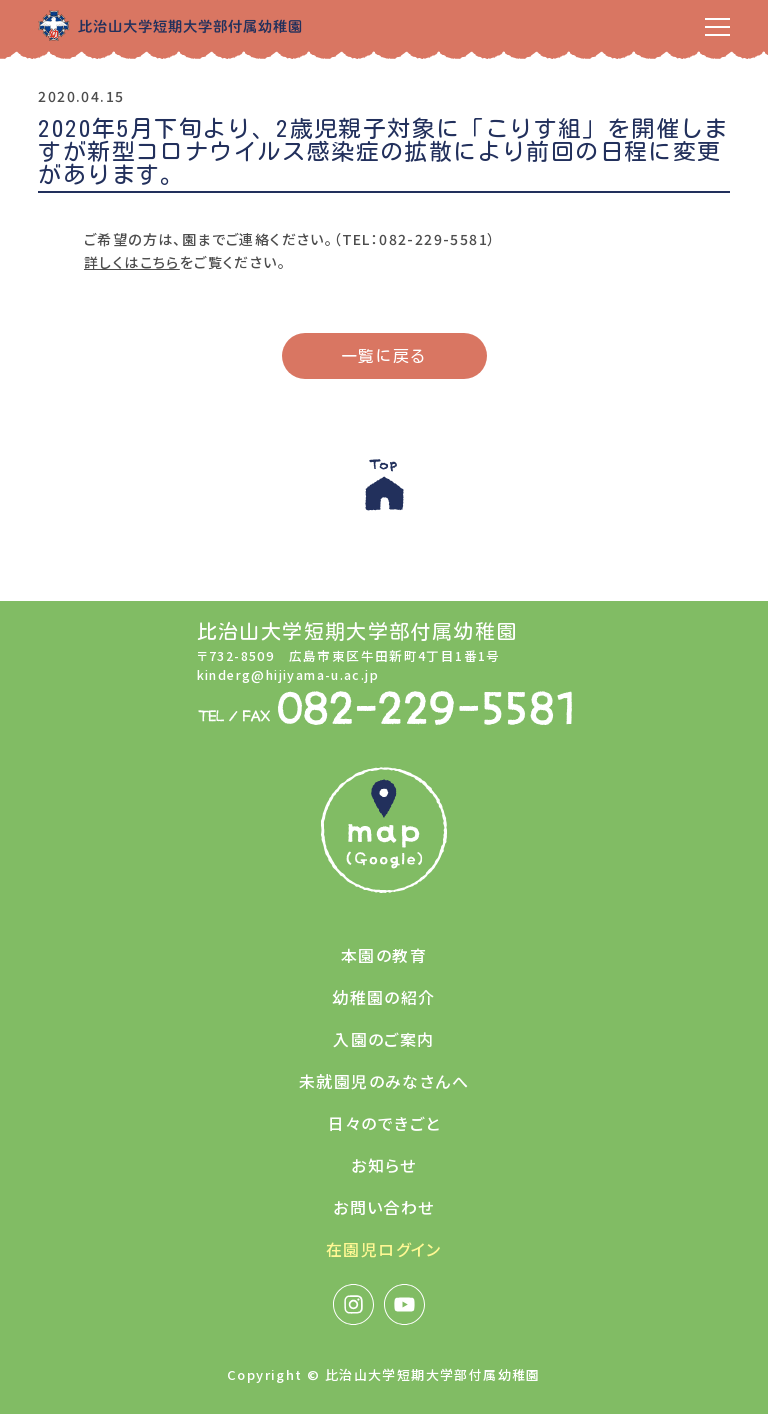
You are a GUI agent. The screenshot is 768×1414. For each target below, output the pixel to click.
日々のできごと (384, 1123)
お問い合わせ (383, 1207)
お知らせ (384, 1165)
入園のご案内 (383, 1039)
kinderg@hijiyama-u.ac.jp (288, 674)
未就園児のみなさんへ (384, 1081)
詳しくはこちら (132, 262)
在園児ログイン (384, 1249)
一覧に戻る (384, 356)
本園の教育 (384, 955)
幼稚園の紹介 (383, 997)
